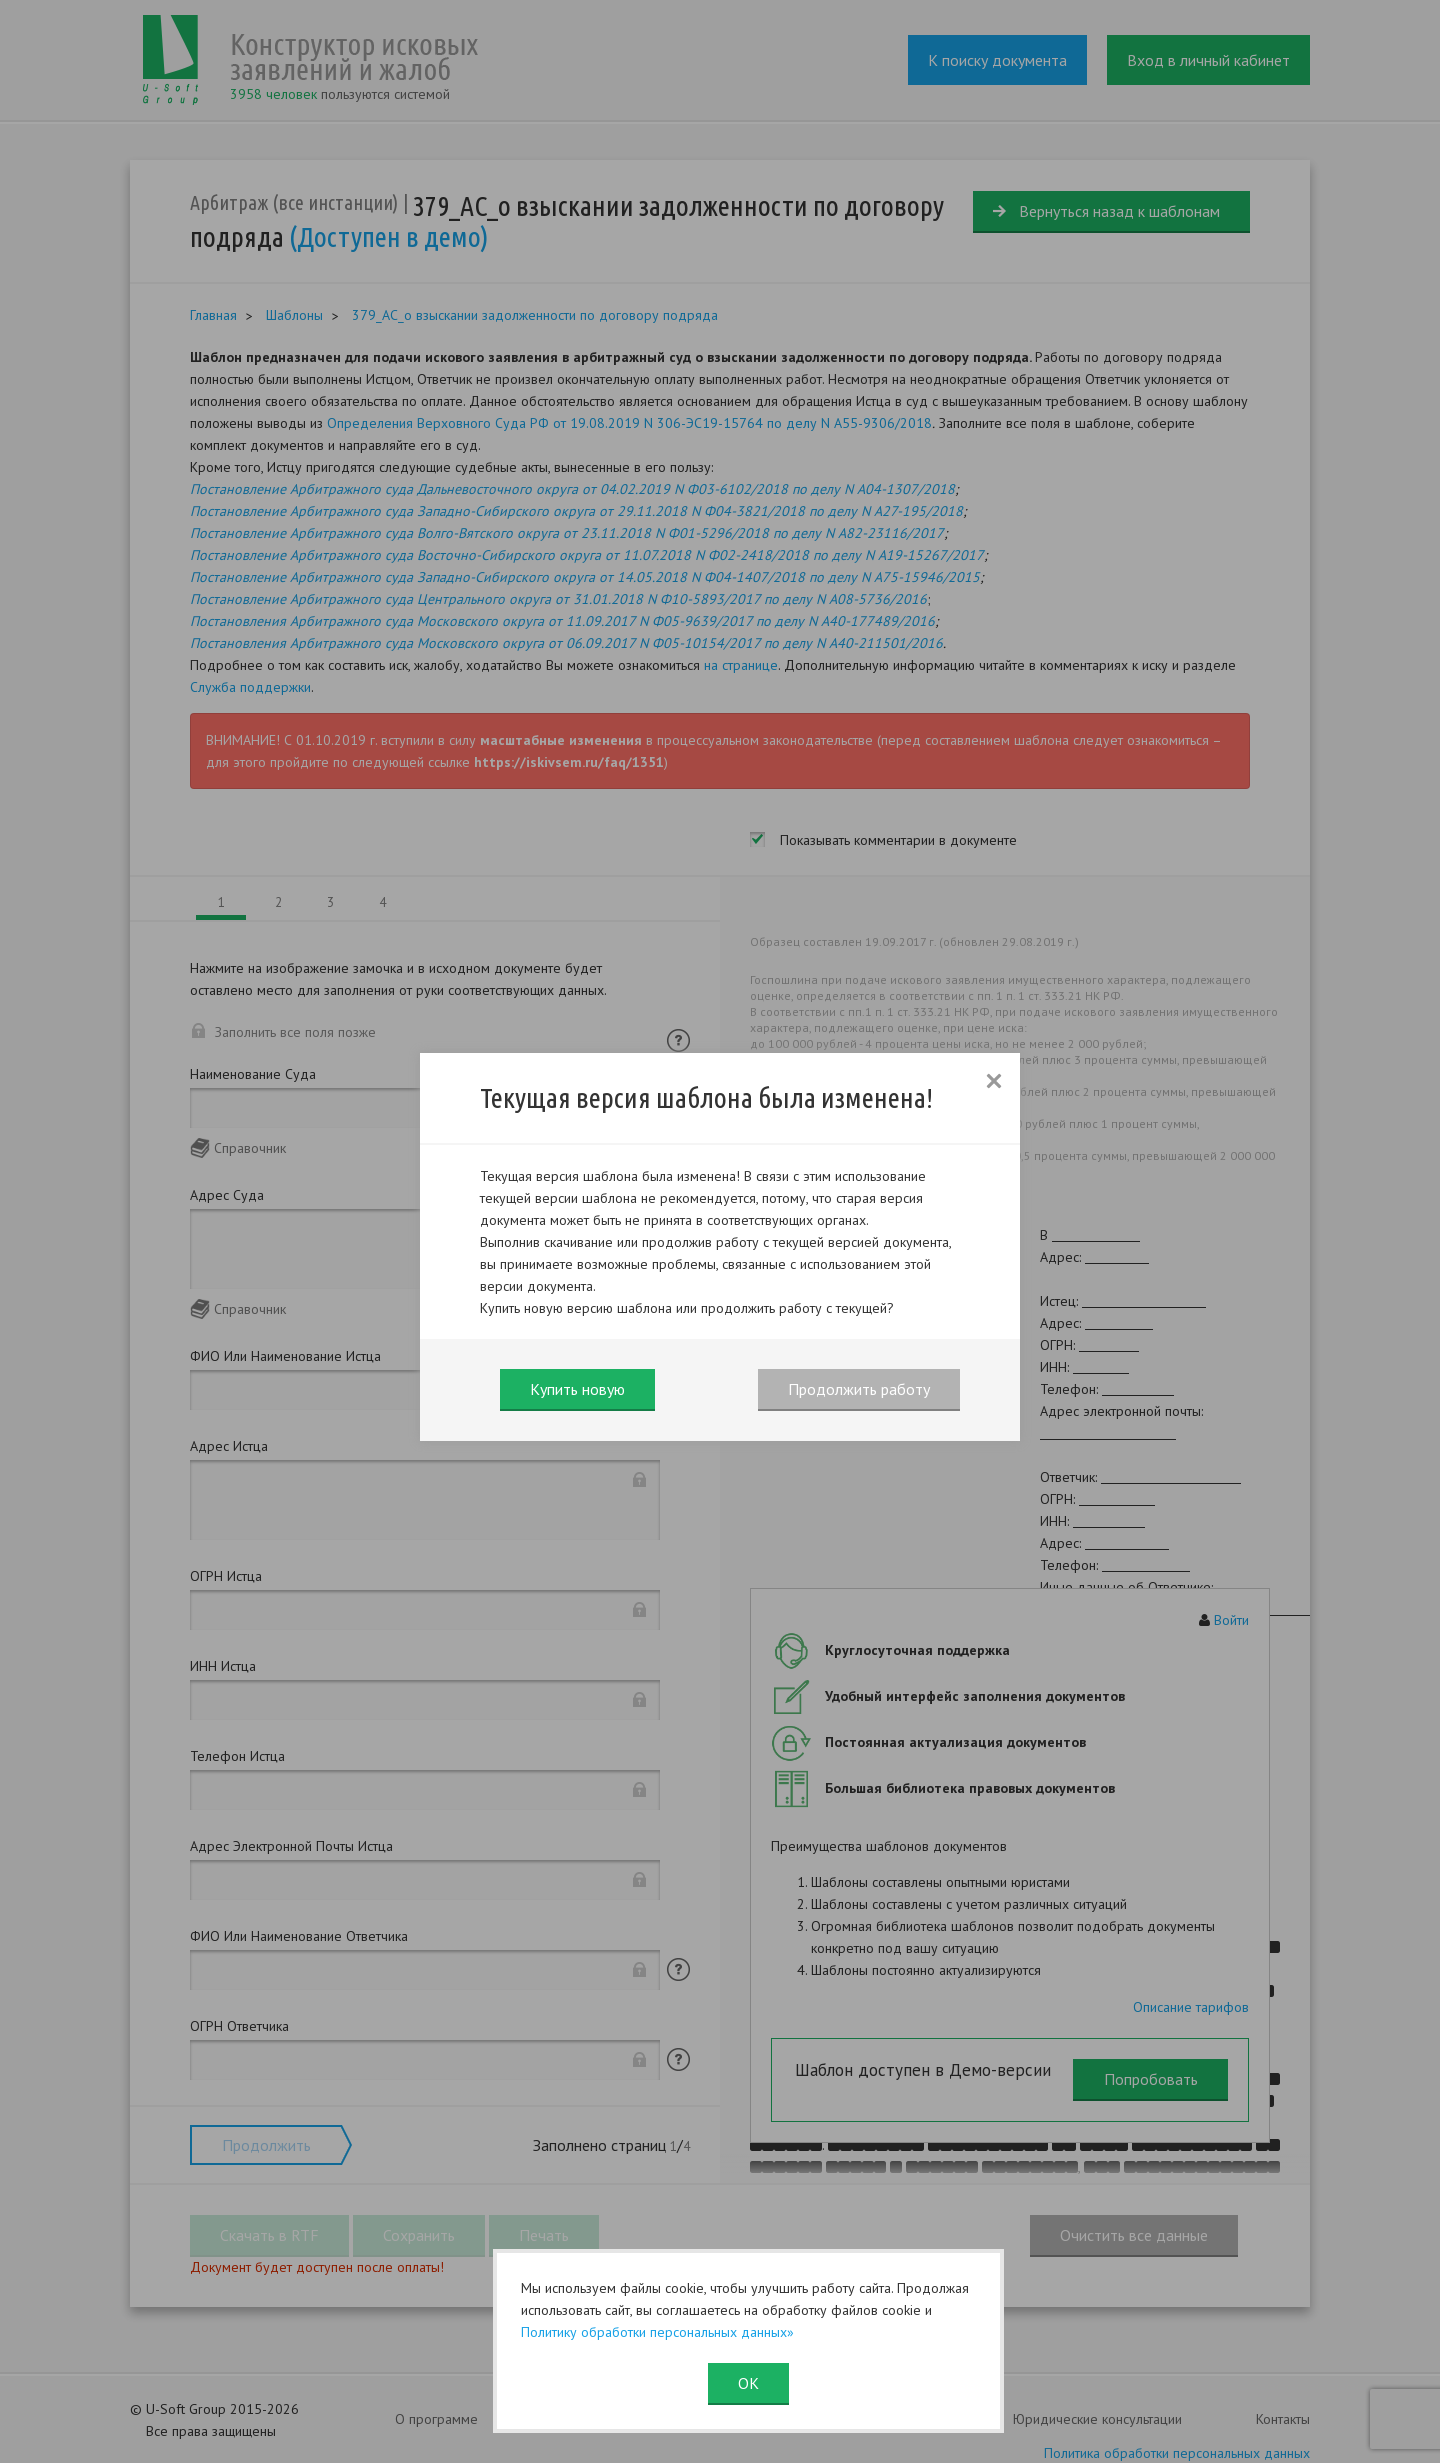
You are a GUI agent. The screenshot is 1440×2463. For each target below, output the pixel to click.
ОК (748, 2383)
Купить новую (577, 1389)
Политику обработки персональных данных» (657, 2332)
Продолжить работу (859, 1389)
